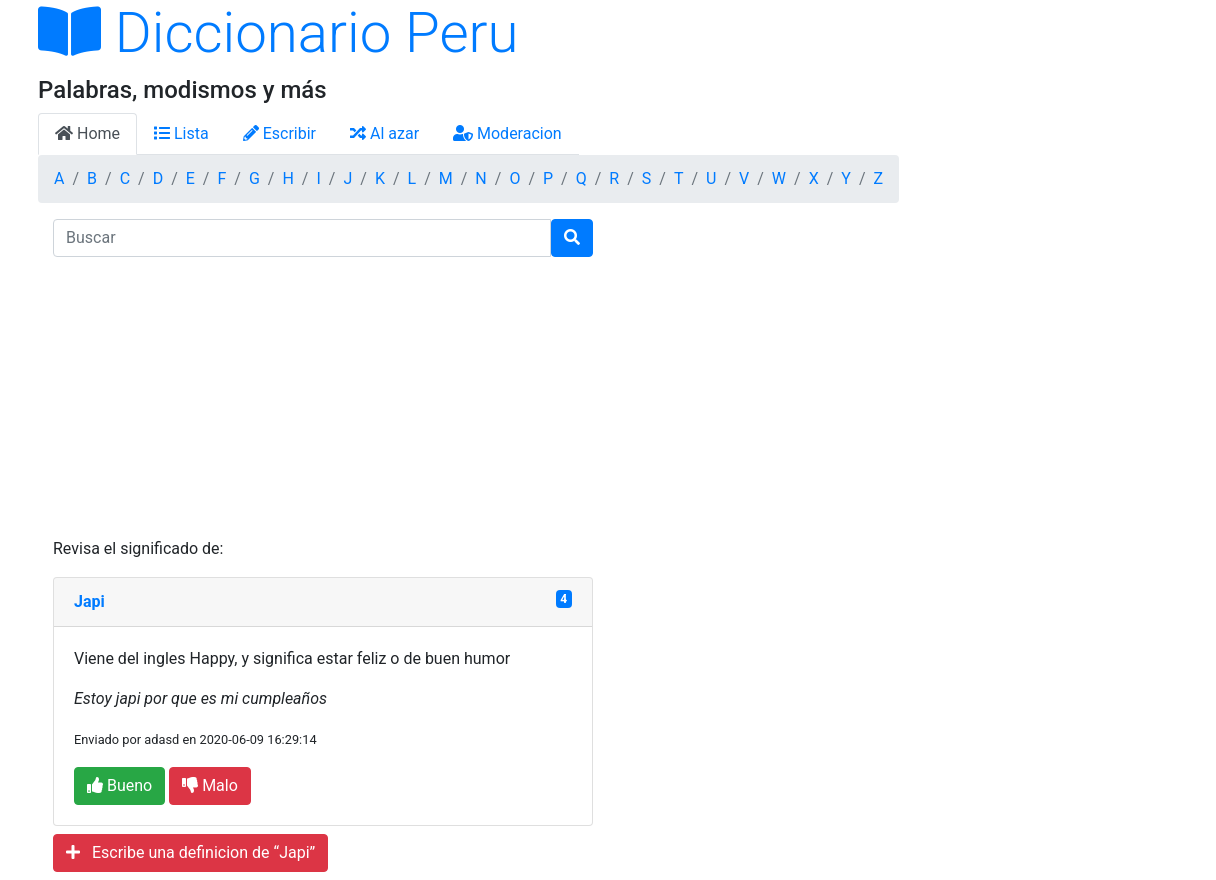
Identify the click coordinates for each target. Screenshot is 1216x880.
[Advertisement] (323, 397)
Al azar (384, 133)
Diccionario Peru (278, 33)
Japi (89, 601)
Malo (210, 785)
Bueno (119, 785)
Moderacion (507, 133)
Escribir (279, 133)
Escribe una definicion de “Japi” (190, 852)
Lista (181, 133)
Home (87, 133)
